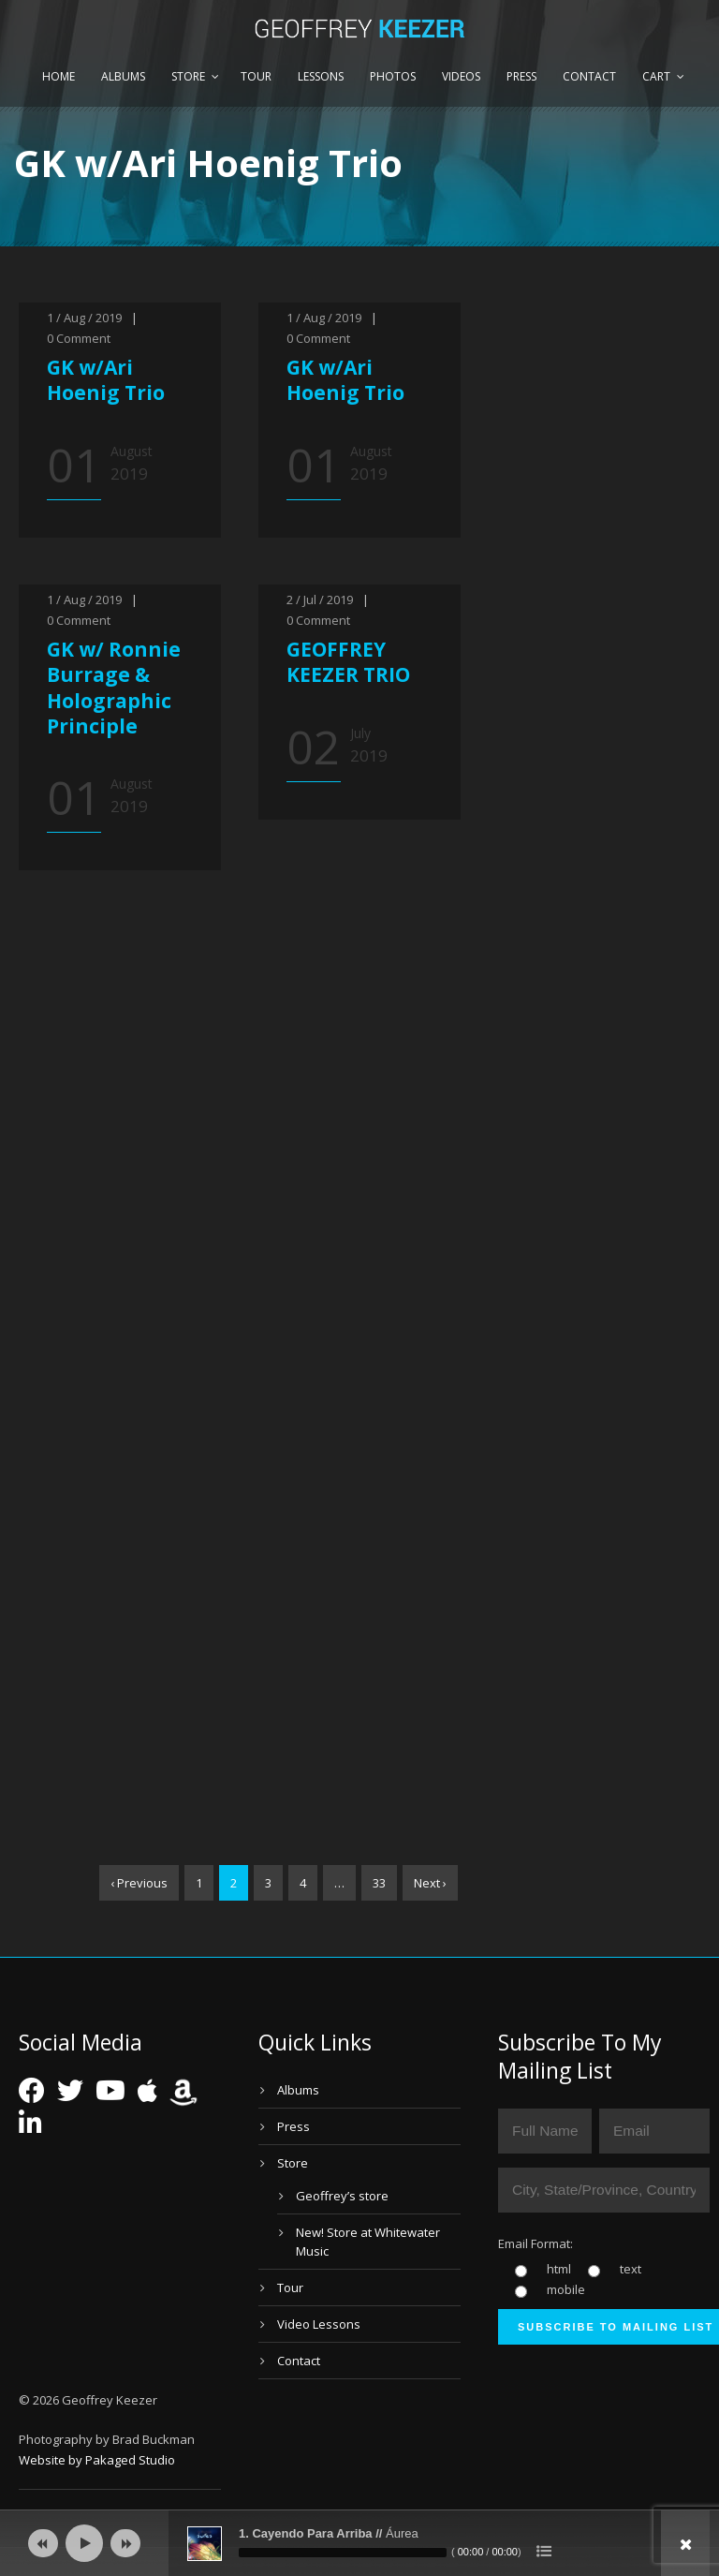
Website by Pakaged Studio (97, 2459)
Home (58, 76)
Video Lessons (318, 2324)
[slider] (343, 2552)
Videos (461, 76)
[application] (359, 2543)
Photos (393, 76)
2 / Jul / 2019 (319, 599)
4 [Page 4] (303, 1882)
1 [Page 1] (199, 1882)
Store (188, 76)
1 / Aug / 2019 (84, 317)
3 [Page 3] (268, 1882)
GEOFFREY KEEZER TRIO (348, 662)
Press (521, 76)
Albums (123, 76)
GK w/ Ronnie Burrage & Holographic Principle (114, 687)
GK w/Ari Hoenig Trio (106, 380)
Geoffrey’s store (342, 2195)
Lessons (321, 76)
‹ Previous (139, 1882)
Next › (430, 1882)
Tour (256, 76)
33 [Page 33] (379, 1882)
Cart (656, 76)
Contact (589, 76)
